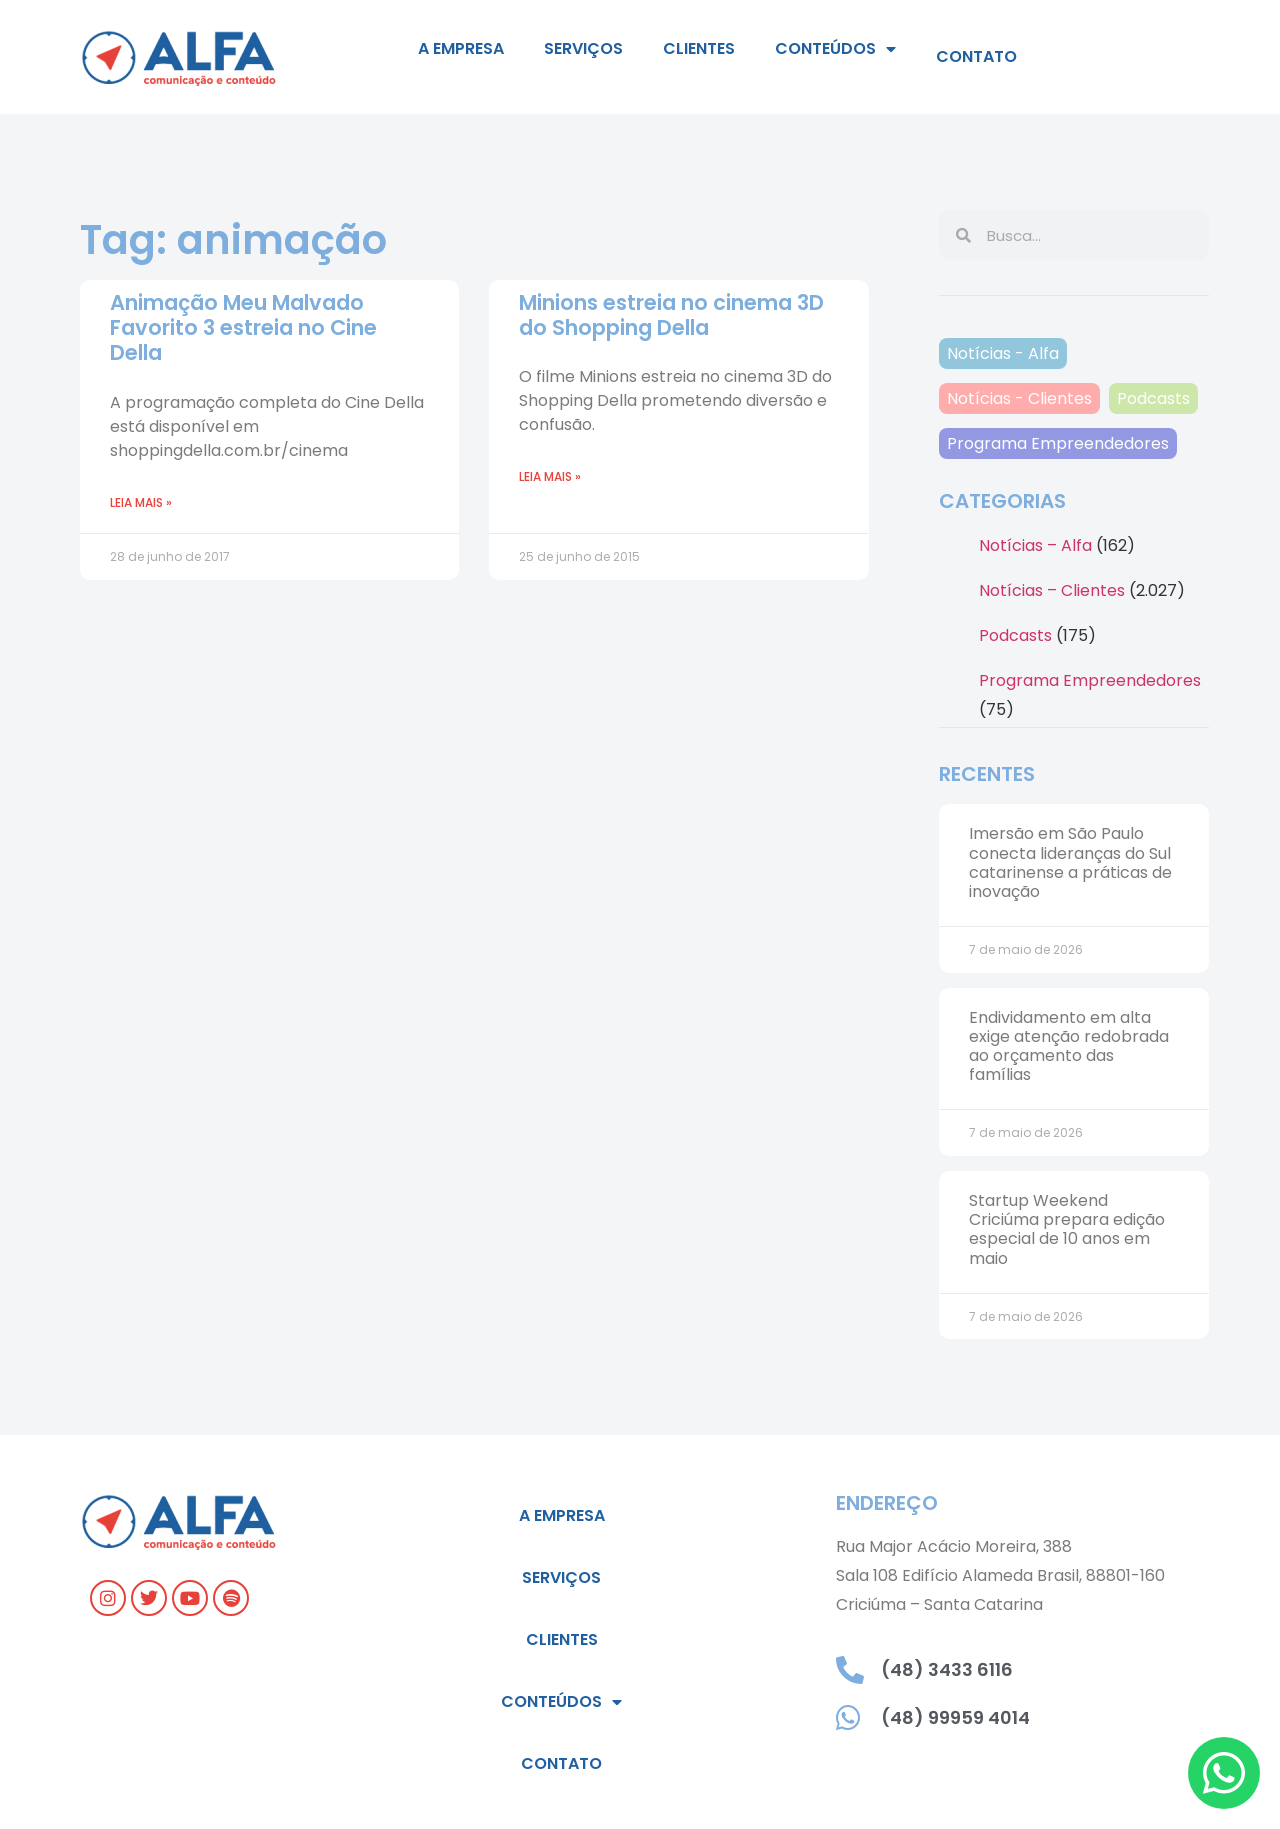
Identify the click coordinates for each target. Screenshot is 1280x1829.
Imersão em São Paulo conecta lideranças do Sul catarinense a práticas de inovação (1070, 862)
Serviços (583, 48)
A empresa (461, 48)
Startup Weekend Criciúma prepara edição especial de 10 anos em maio (1067, 1229)
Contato (976, 56)
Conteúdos (835, 49)
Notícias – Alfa (1035, 545)
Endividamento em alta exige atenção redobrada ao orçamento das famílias (1069, 1046)
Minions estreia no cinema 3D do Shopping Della (671, 315)
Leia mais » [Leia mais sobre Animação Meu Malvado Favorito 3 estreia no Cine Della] (141, 502)
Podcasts (1153, 398)
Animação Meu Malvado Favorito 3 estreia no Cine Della (243, 327)
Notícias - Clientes (1019, 398)
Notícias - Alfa (1003, 353)
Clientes (699, 48)
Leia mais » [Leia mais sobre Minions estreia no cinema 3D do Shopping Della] (550, 476)
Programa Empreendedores (1058, 443)
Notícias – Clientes (1052, 590)
